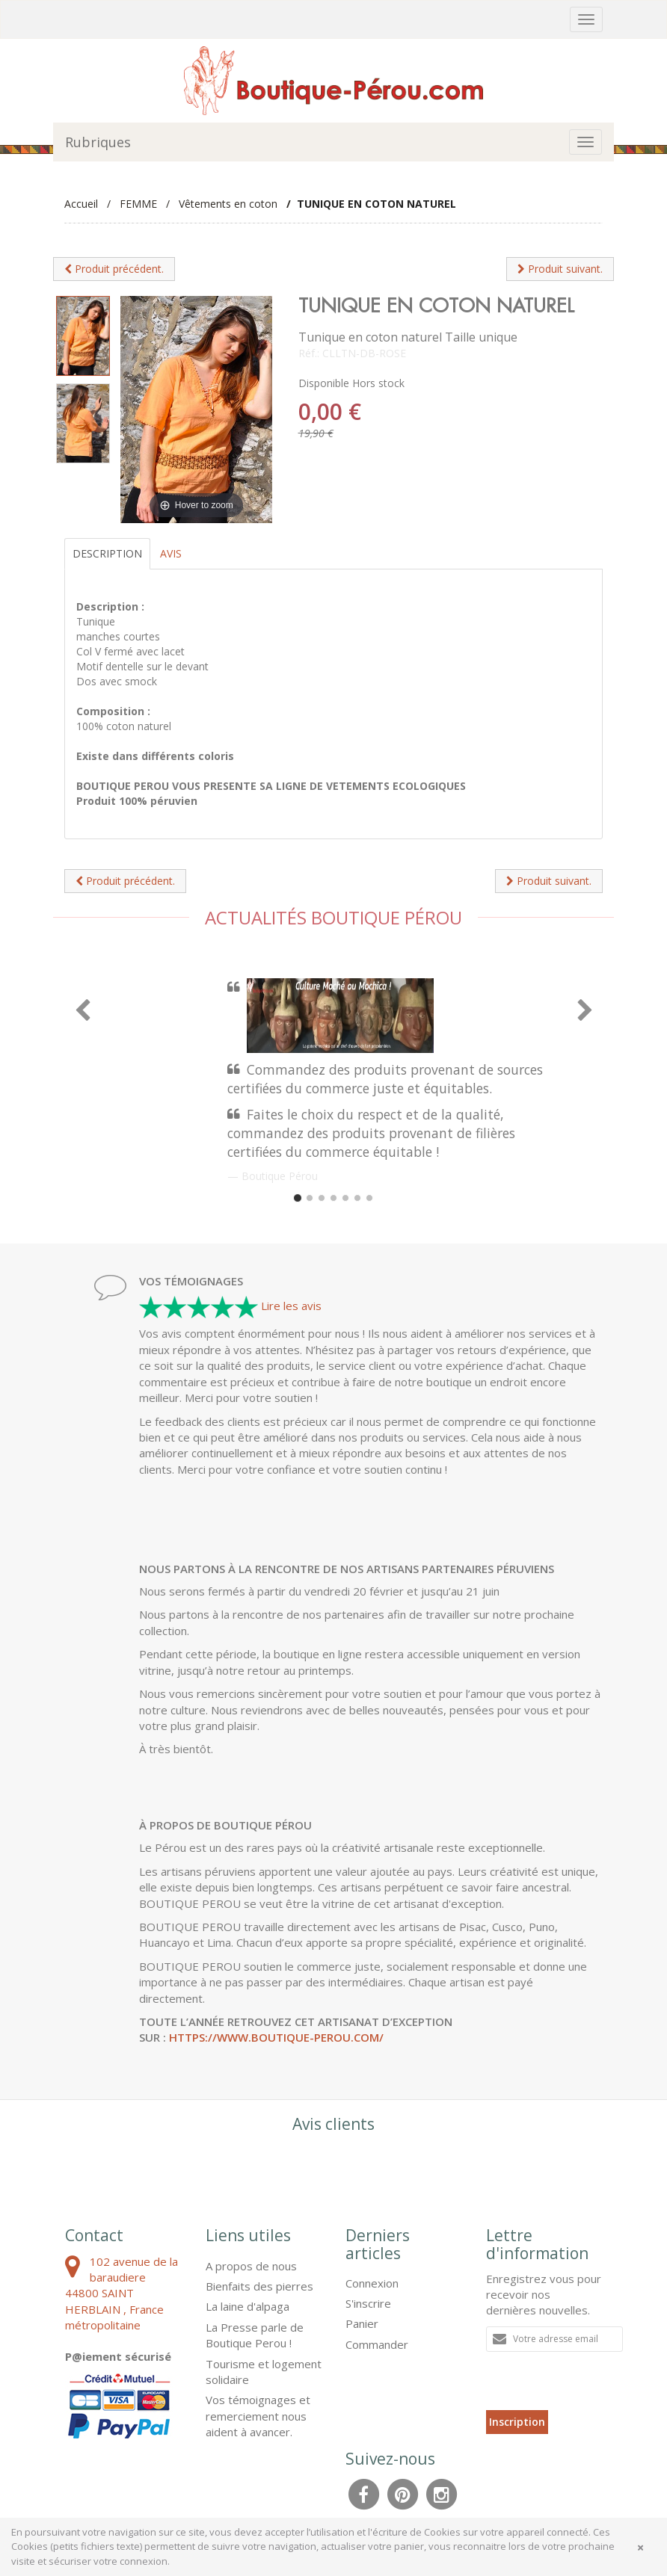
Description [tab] (107, 553)
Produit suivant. (560, 269)
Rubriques (98, 142)
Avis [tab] (171, 553)
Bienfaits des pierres (259, 2286)
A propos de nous (251, 2265)
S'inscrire (368, 2303)
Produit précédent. (114, 269)
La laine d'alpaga (247, 2306)
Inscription (517, 2422)
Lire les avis (291, 1305)
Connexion (372, 2283)
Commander (376, 2344)
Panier (361, 2323)
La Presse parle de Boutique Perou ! (255, 2335)
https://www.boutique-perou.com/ (276, 2037)
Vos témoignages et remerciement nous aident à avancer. (258, 2415)
